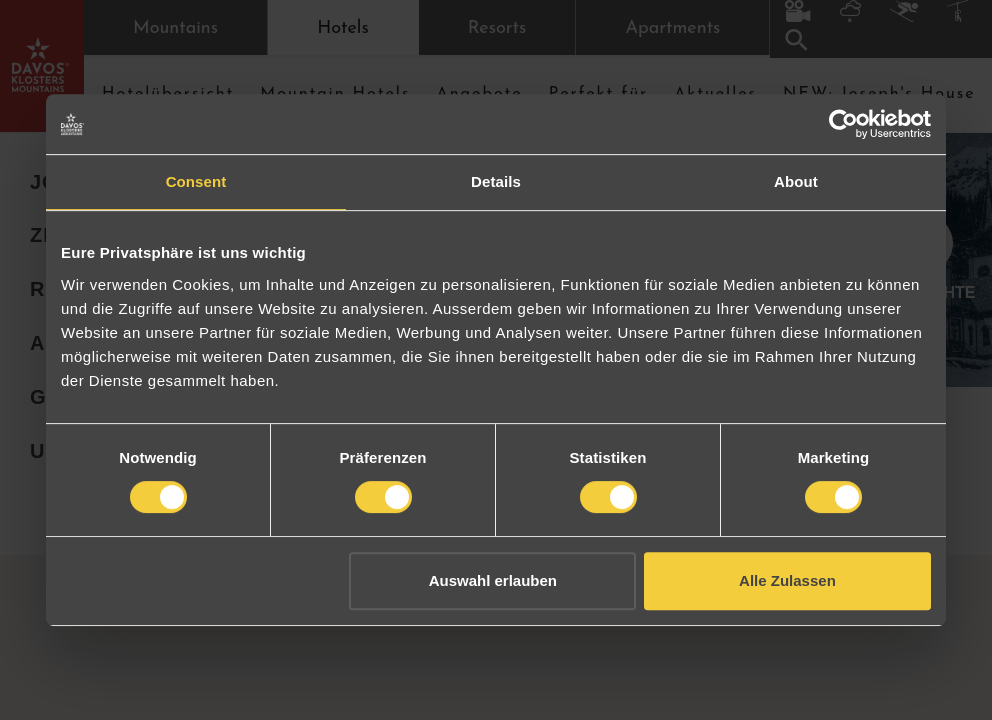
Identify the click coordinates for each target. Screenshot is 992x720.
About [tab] (796, 181)
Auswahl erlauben (493, 580)
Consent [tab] (196, 181)
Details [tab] (496, 181)
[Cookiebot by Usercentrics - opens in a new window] (843, 124)
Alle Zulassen (787, 580)
